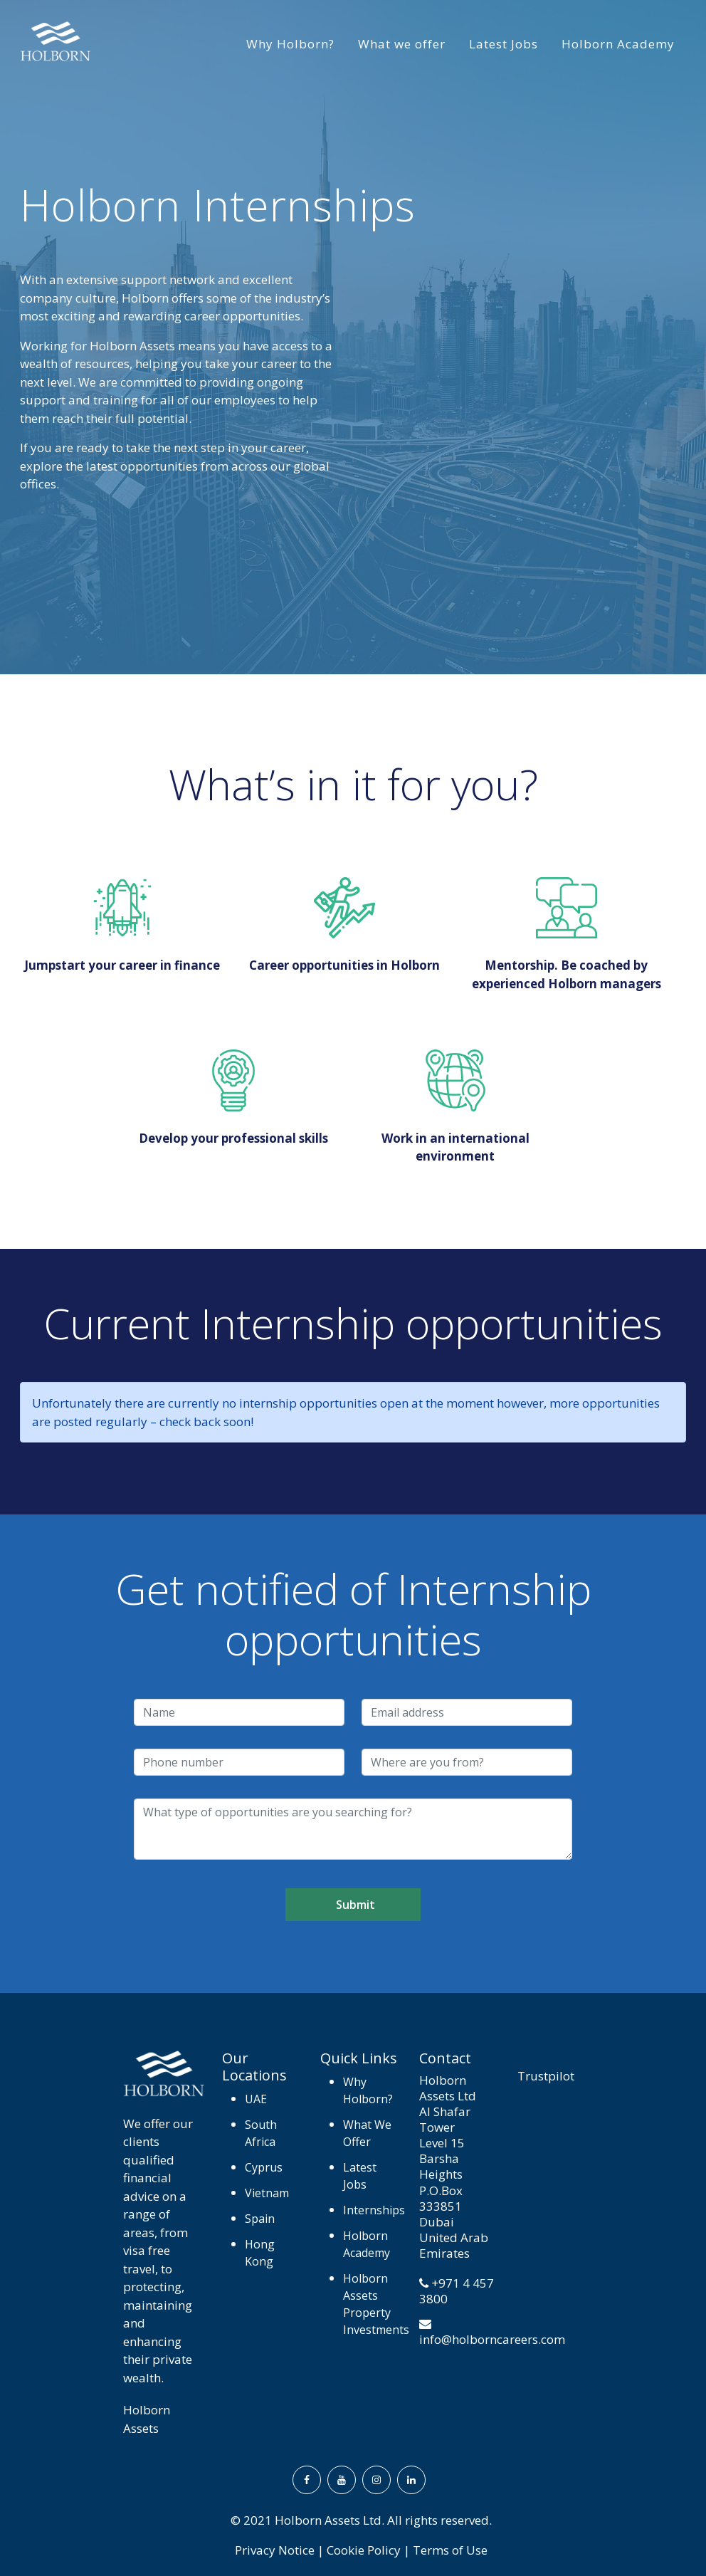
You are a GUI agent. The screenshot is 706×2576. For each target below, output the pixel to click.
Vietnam (259, 2193)
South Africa (259, 2133)
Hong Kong (259, 2252)
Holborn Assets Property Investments (372, 2304)
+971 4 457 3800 (456, 2291)
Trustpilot (545, 2076)
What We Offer (367, 2133)
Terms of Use (450, 2550)
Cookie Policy (364, 2550)
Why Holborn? (290, 44)
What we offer (402, 44)
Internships (372, 2210)
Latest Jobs (503, 44)
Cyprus (259, 2167)
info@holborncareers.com (492, 2339)
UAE (256, 2099)
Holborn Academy (618, 44)
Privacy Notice (275, 2550)
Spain (259, 2218)
